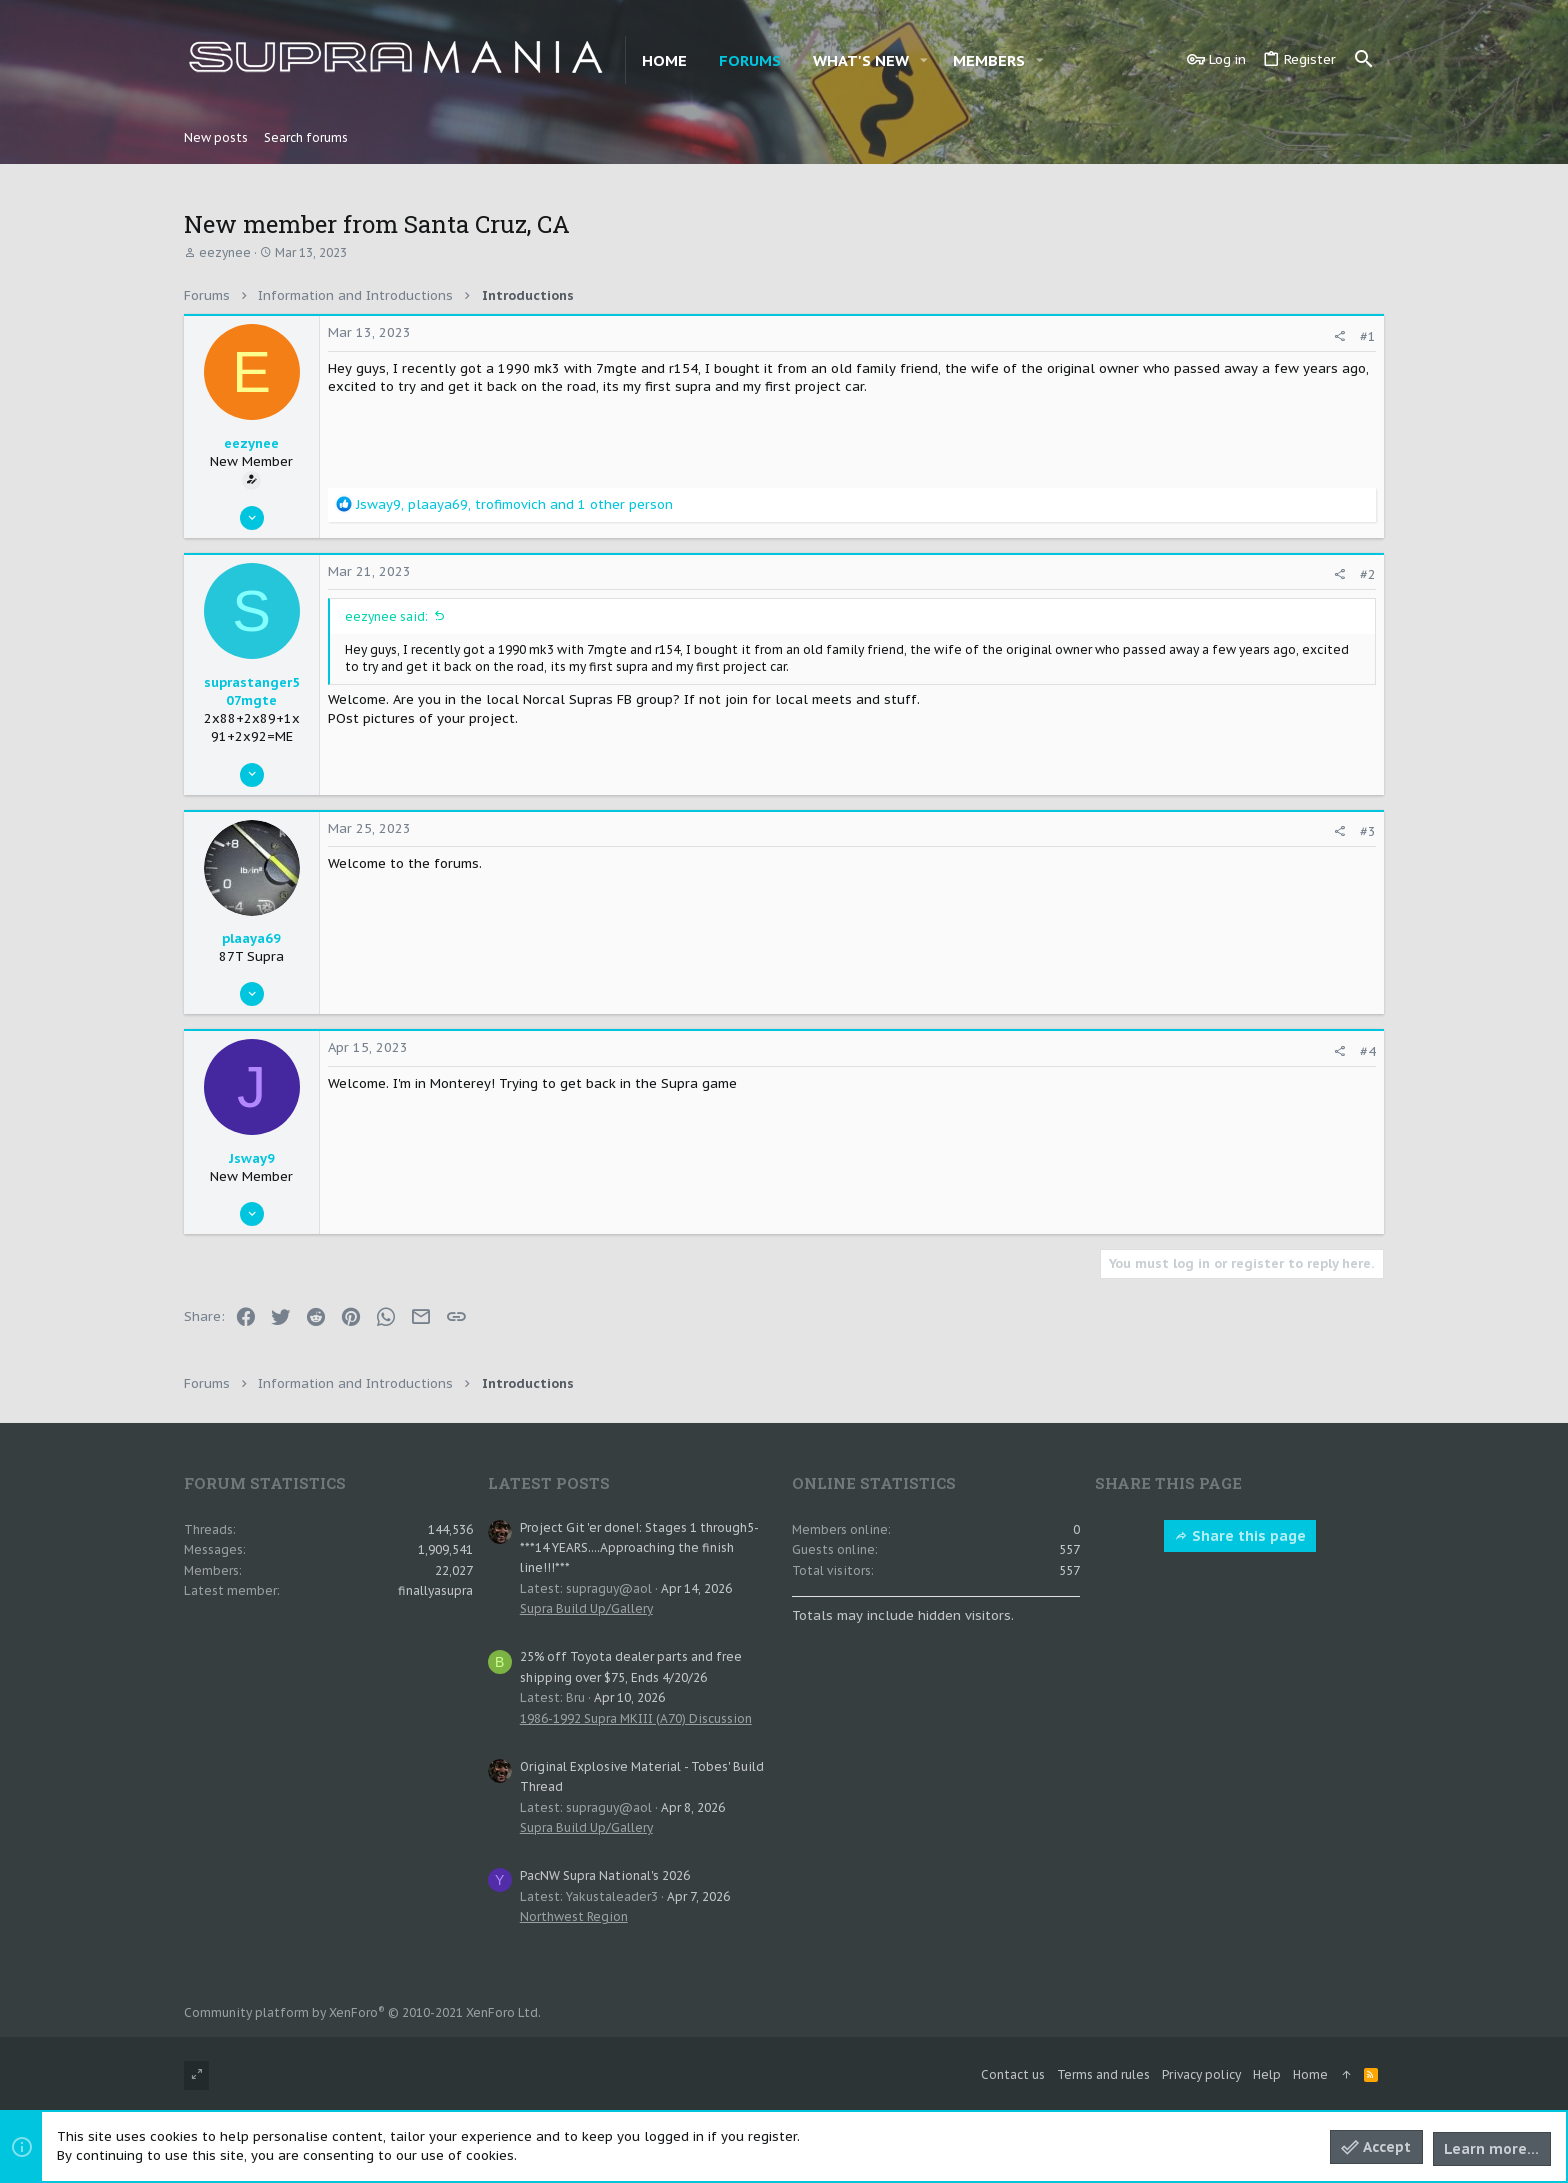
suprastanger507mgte (252, 691)
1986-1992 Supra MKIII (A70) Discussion (636, 1718)
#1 (1368, 336)
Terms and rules (1103, 2074)
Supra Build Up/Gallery (586, 1608)
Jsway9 (252, 1158)
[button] (924, 60)
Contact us (1013, 2074)
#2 (1368, 574)
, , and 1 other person (514, 504)
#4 (1368, 1051)
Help (1267, 2074)
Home (1310, 2074)
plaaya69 (251, 938)
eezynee (225, 252)
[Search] (1364, 60)
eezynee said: (386, 616)
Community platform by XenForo (362, 2012)
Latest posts (549, 1483)
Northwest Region (574, 1916)
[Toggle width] (196, 2075)
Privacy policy (1201, 2074)
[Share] (1339, 336)
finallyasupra (435, 1590)
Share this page (1240, 1536)
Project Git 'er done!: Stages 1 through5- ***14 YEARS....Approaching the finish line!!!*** (639, 1548)
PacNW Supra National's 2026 (605, 1875)
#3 (1368, 831)
